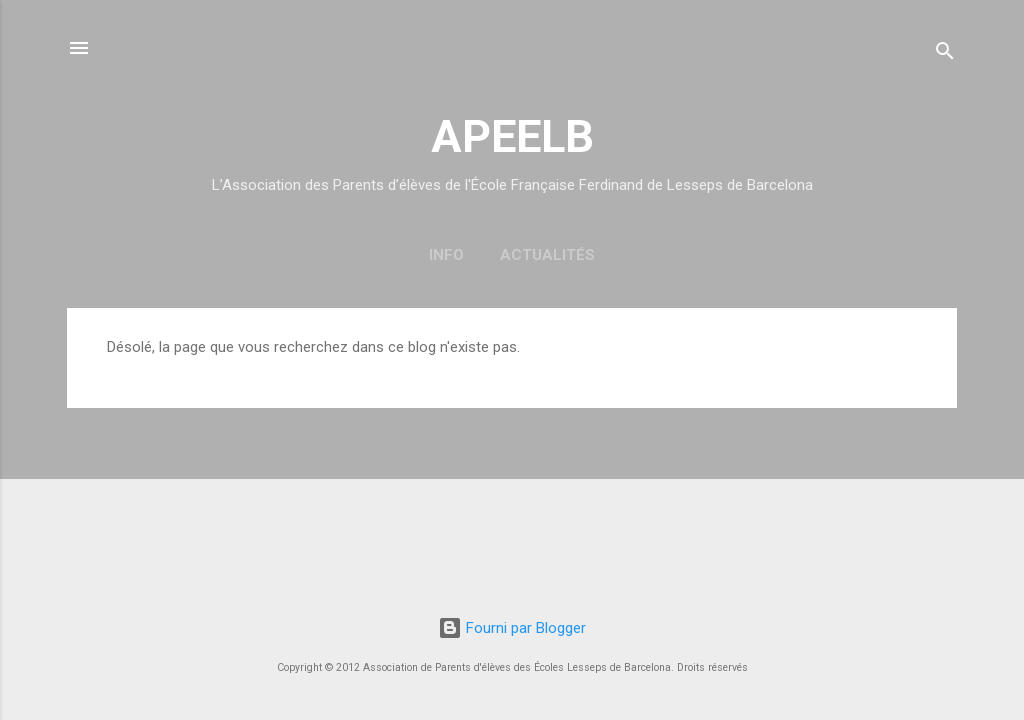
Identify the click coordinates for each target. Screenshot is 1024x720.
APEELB (512, 136)
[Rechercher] (945, 54)
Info (446, 255)
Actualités (547, 255)
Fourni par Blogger (512, 628)
